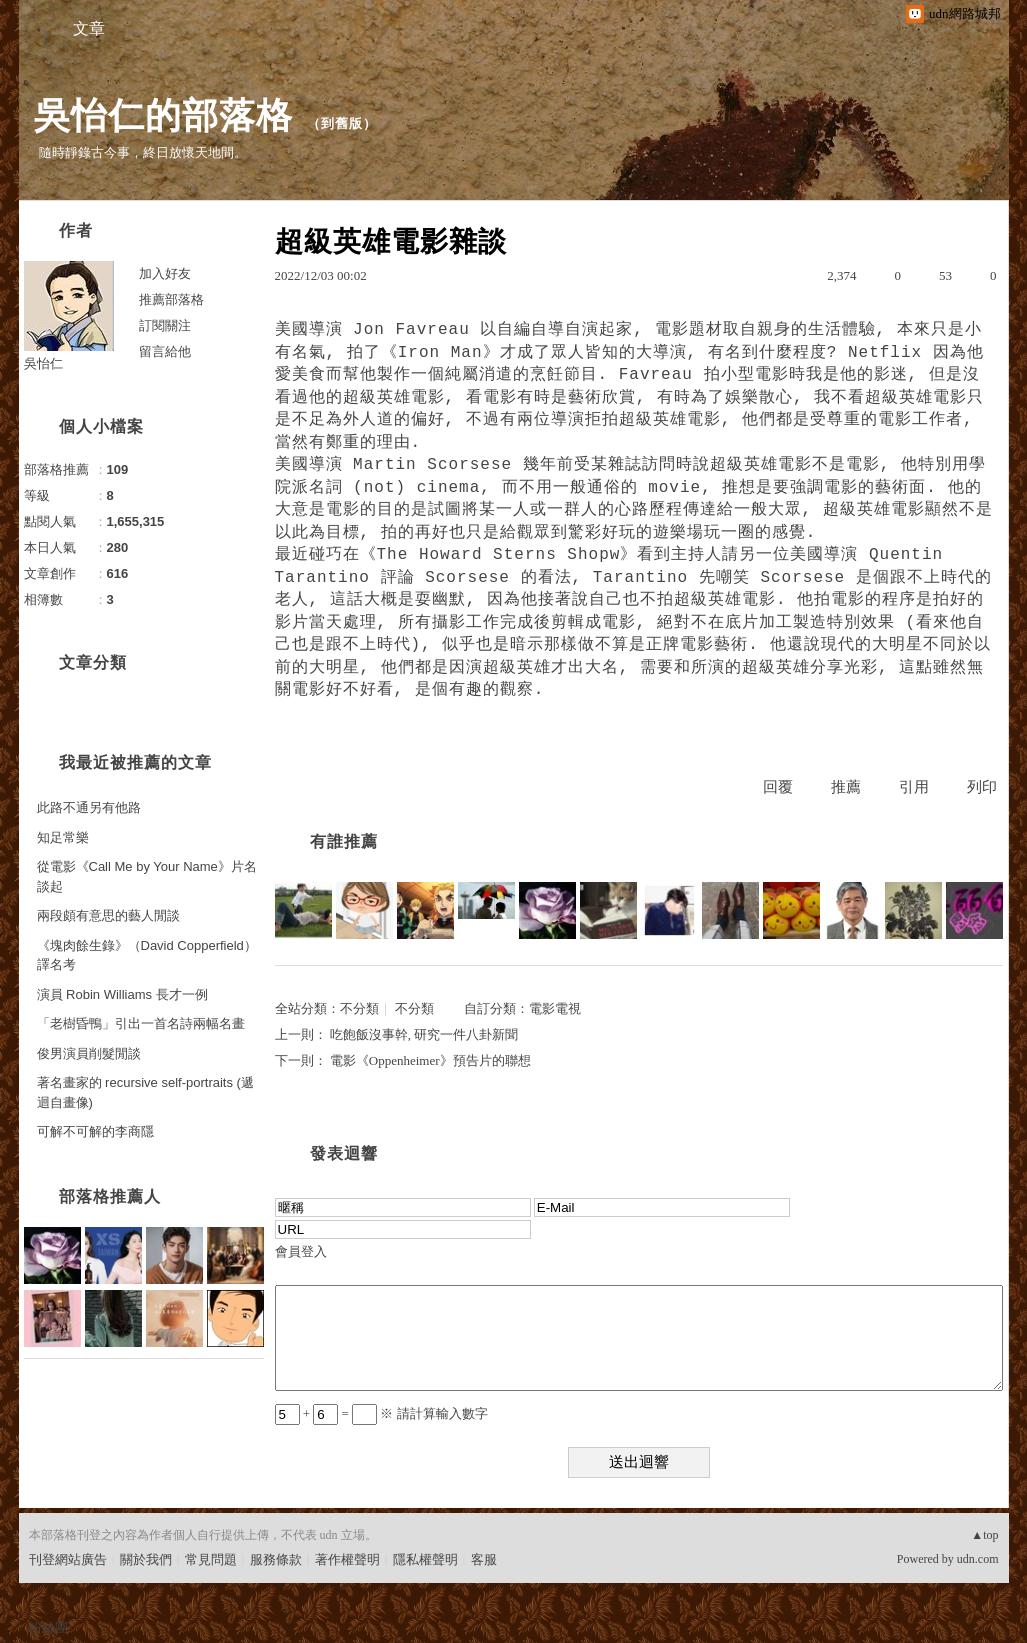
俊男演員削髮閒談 (89, 1053)
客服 (484, 1559)
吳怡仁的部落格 (163, 115)
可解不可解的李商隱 (95, 1131)
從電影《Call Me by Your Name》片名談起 (147, 876)
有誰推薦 (344, 841)
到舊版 (342, 123)
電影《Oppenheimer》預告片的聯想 (430, 1060)
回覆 (778, 787)
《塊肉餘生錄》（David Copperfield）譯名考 (147, 955)
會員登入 (301, 1251)
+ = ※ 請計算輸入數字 (381, 1413)
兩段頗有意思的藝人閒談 (108, 915)
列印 (982, 787)
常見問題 (211, 1559)
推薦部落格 (171, 299)
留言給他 (165, 351)
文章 (89, 28)
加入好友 (165, 273)
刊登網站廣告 (68, 1559)
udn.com (978, 1559)
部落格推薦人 (110, 1196)
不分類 (359, 1008)
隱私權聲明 (425, 1559)
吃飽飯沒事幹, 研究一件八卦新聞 (424, 1034)
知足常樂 (63, 837)
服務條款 (276, 1559)
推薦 (846, 787)
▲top (984, 1535)
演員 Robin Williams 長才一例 (122, 994)
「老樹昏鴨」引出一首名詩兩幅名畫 (141, 1023)
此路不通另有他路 (89, 807)
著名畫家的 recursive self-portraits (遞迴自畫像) (145, 1092)
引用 (914, 787)
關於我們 (146, 1559)
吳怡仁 (43, 363)
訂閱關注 (165, 325)
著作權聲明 (347, 1559)
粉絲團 (48, 1627)
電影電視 (555, 1008)
